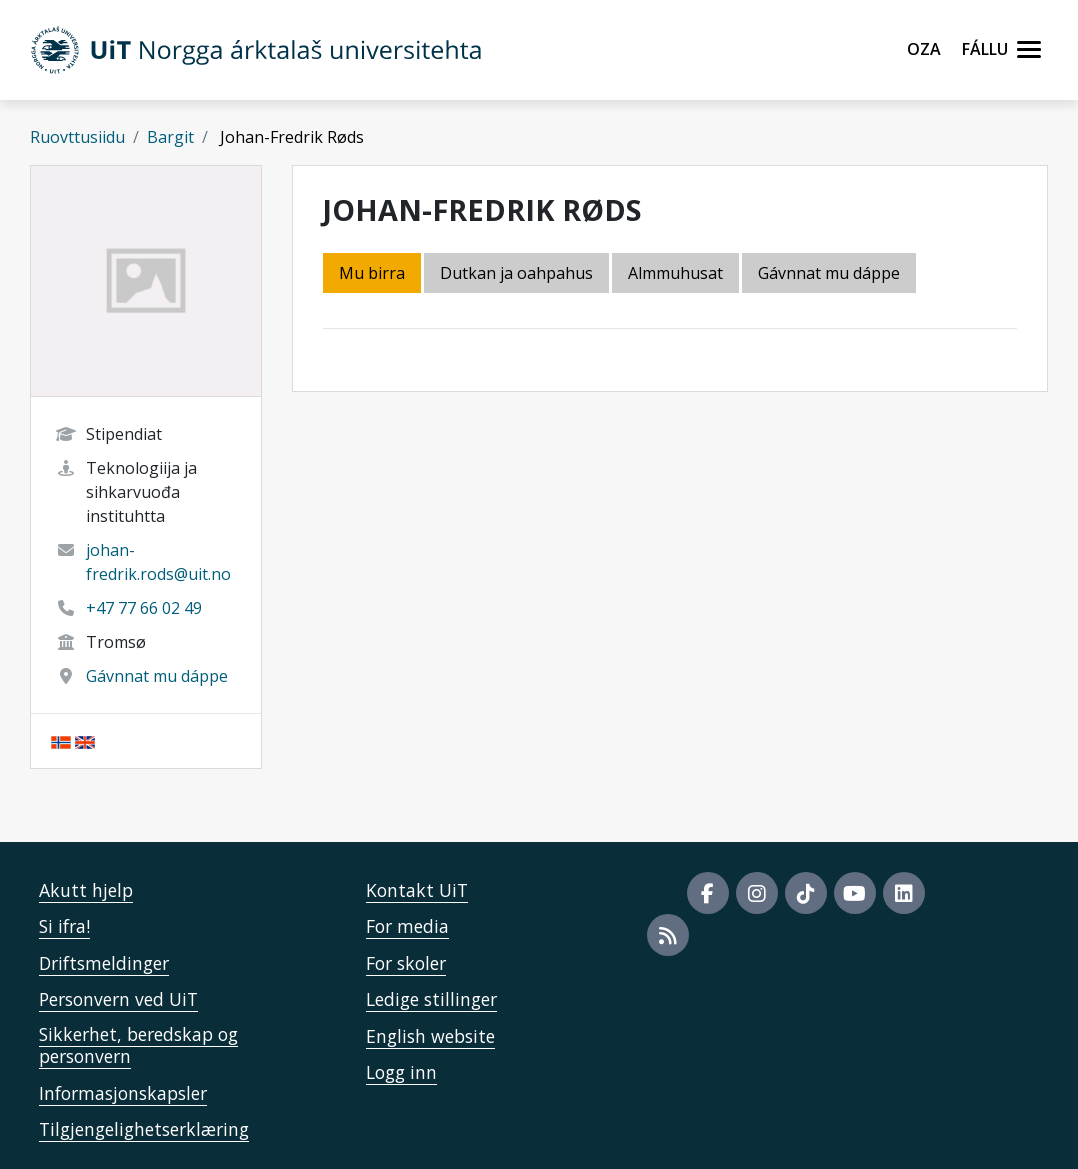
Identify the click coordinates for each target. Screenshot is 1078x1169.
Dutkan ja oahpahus (516, 273)
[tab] (677, 274)
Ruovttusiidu (77, 137)
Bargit (170, 137)
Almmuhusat (675, 273)
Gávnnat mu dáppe (157, 676)
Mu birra (372, 273)
